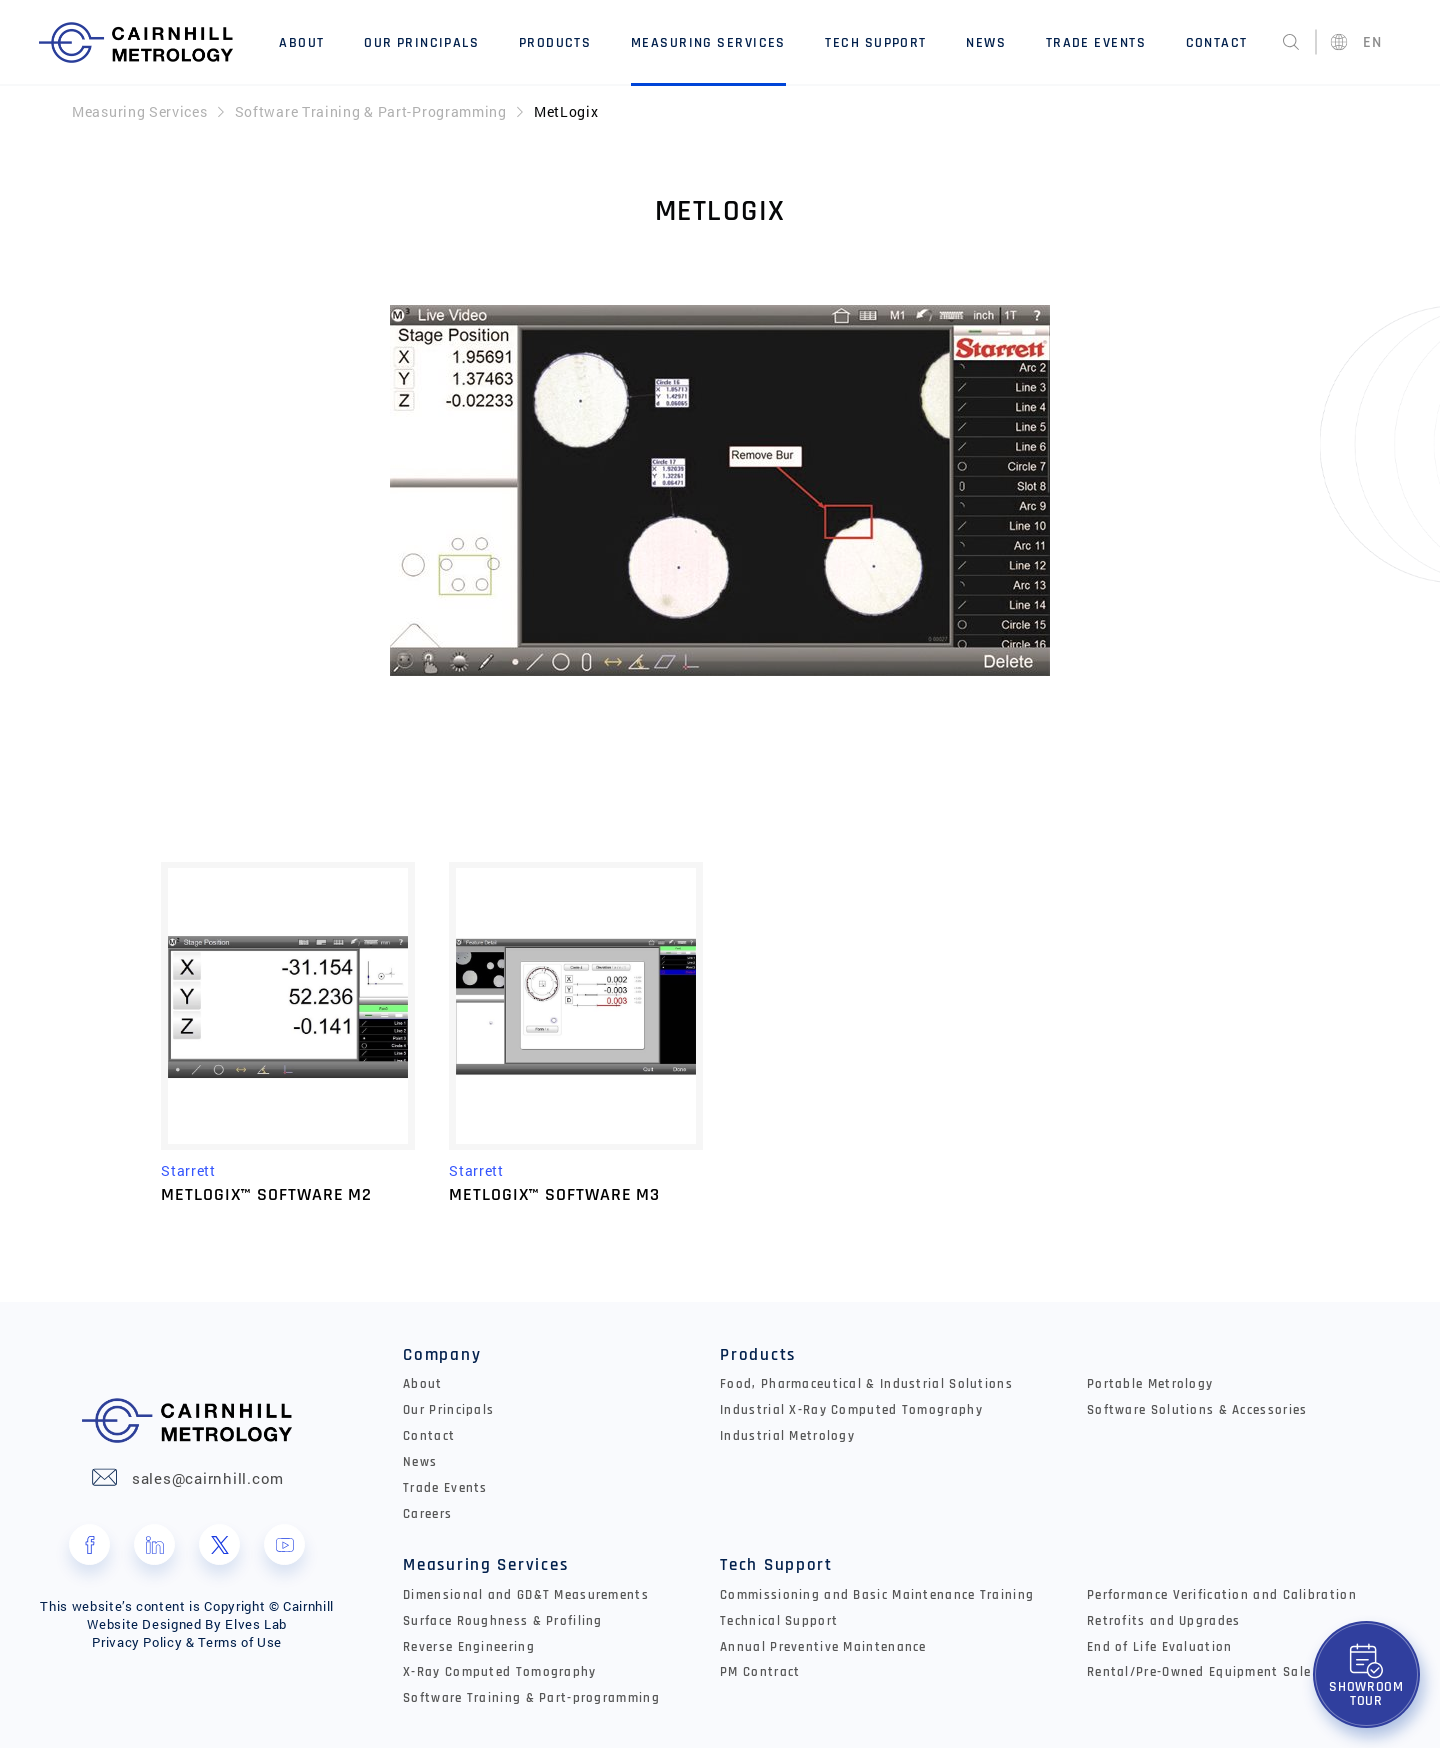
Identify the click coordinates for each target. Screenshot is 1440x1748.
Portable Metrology (1150, 1384)
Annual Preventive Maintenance (823, 1647)
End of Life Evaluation (1160, 1647)
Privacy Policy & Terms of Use (187, 1642)
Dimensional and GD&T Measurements (526, 1595)
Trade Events (1096, 43)
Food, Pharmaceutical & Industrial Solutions (866, 1384)
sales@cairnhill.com (208, 1478)
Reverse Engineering (469, 1647)
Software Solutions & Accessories (1197, 1410)
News (986, 43)
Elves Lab (256, 1624)
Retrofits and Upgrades (1164, 1621)
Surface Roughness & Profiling (503, 1621)
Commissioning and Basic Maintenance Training (877, 1595)
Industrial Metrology (787, 1436)
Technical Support (779, 1621)
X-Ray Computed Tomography (499, 1672)
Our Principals (421, 43)
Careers (427, 1514)
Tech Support (875, 43)
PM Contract (760, 1672)
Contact (1217, 43)
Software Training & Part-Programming (371, 111)
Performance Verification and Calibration (1222, 1595)
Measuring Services (708, 43)
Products (555, 43)
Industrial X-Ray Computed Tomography (851, 1410)
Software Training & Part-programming (531, 1698)
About (301, 43)
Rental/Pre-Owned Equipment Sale (1199, 1672)
